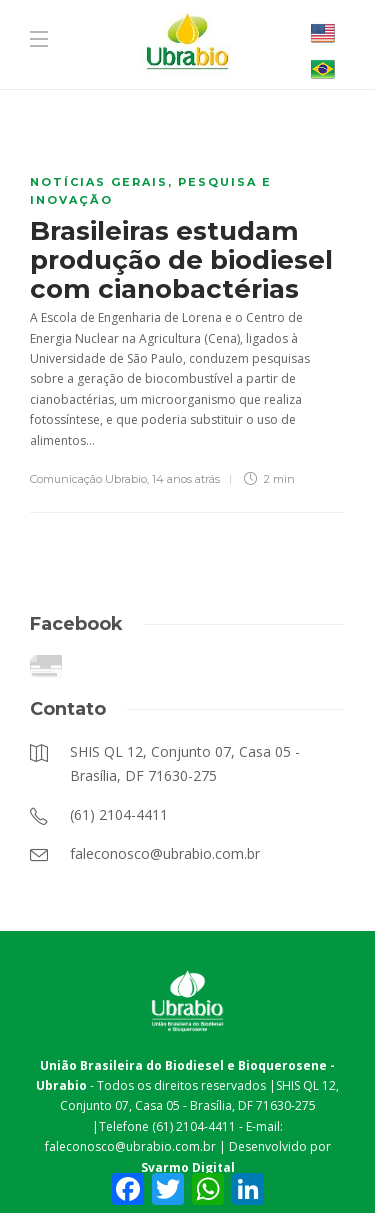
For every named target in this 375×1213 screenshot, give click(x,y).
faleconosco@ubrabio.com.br (130, 1146)
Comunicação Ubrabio (88, 479)
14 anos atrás (186, 479)
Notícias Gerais (99, 182)
